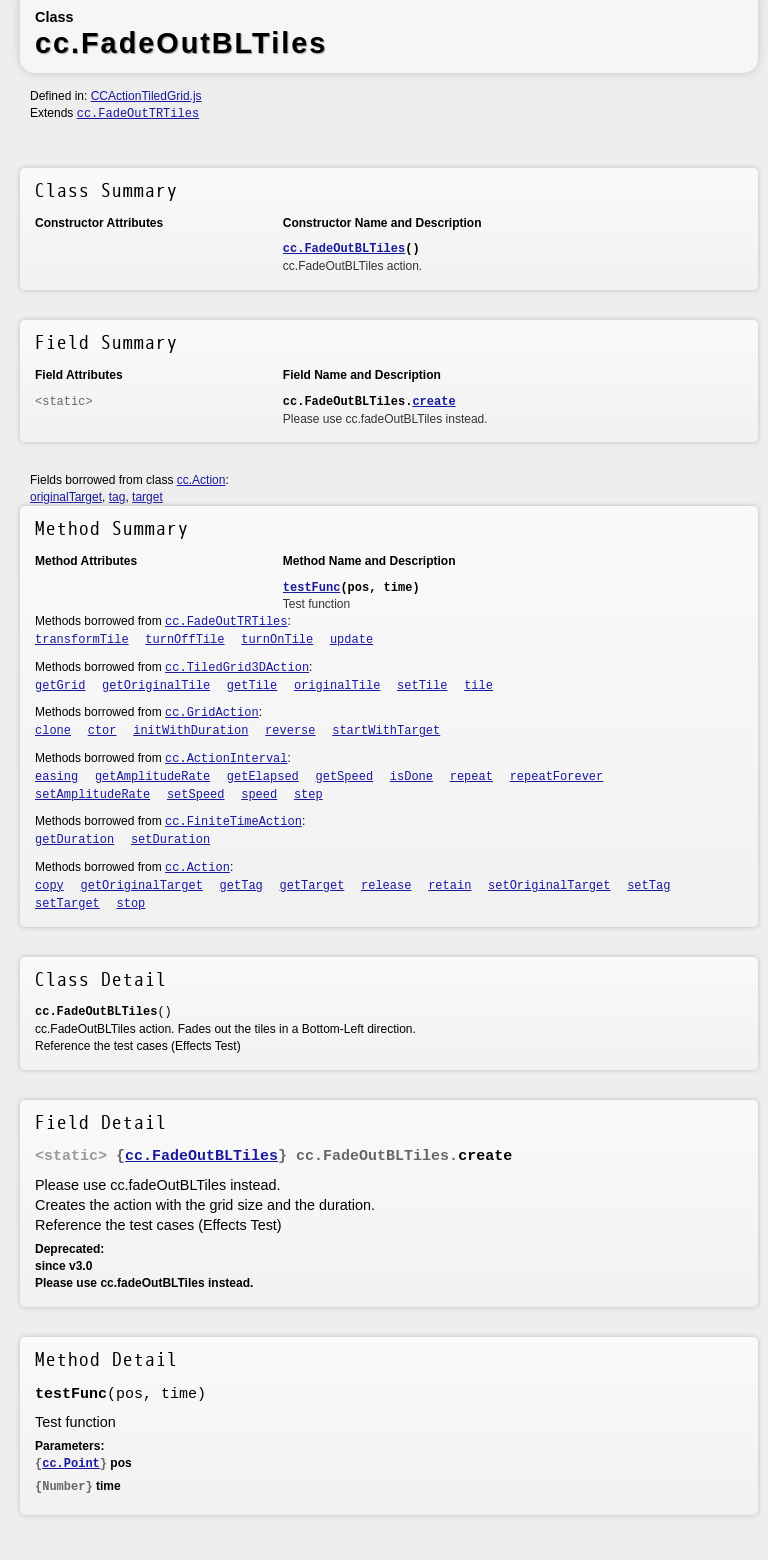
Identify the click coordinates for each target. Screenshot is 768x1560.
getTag (241, 886)
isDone (411, 777)
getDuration (74, 840)
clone (53, 731)
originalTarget (66, 497)
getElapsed (263, 777)
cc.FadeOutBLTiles (344, 249)
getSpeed (345, 777)
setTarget (67, 904)
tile (478, 686)
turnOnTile (277, 640)
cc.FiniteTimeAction (233, 822)
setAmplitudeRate (92, 795)
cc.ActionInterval (226, 759)
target (147, 497)
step (308, 795)
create (433, 402)
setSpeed (196, 795)
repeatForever (557, 777)
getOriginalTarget (142, 886)
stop (131, 904)
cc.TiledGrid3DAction (237, 668)
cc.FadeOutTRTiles (138, 114)
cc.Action (201, 480)
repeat (471, 777)
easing (56, 777)
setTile (422, 686)
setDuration (170, 840)
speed (259, 795)
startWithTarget (386, 731)
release (386, 886)
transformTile (82, 640)
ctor (102, 731)
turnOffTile (184, 640)
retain (449, 886)
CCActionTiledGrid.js (146, 96)
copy (49, 886)
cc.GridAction (212, 713)
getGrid (60, 686)
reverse (290, 731)
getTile (252, 686)
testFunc (312, 588)
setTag (648, 886)
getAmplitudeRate (152, 777)
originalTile (337, 686)
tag (117, 497)
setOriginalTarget (549, 886)
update (351, 640)
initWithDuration (190, 731)
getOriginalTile (156, 686)
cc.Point (71, 1464)
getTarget (312, 886)
